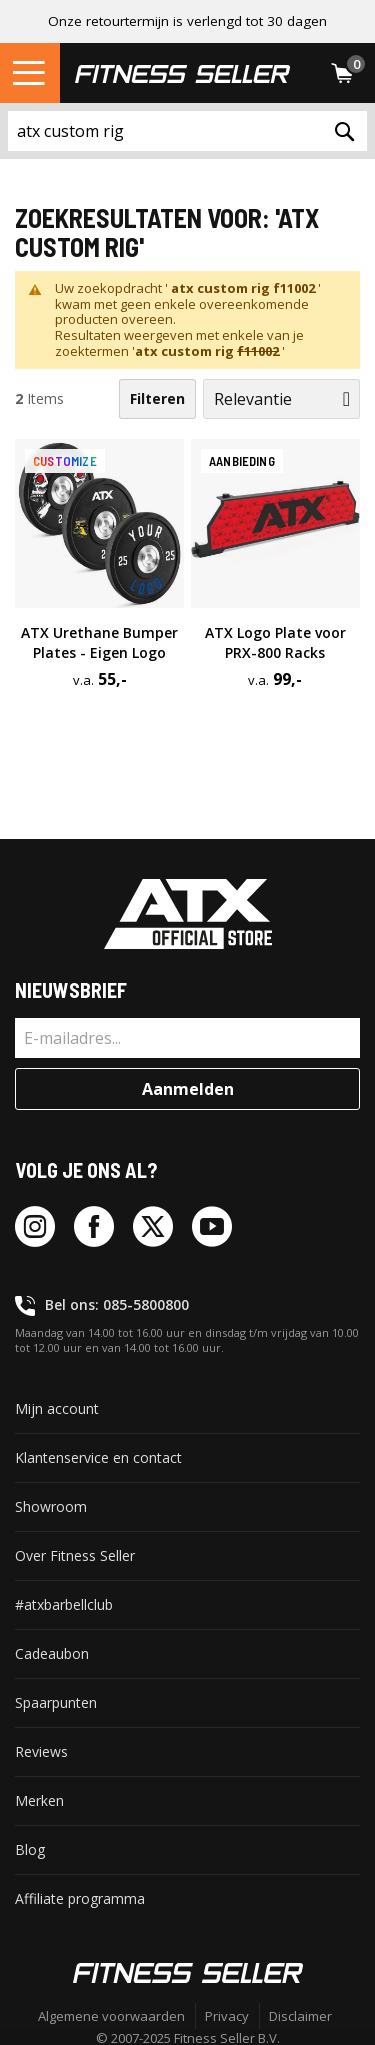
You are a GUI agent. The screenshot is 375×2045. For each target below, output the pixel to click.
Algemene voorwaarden (111, 2016)
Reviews (41, 1751)
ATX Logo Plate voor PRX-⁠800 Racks (275, 642)
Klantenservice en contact (98, 1457)
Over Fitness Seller (75, 1555)
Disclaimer (300, 2016)
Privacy (227, 2016)
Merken (39, 1800)
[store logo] (182, 73)
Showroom (51, 1506)
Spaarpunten (56, 1702)
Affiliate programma (80, 1898)
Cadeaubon (52, 1653)
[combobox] (187, 131)
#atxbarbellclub (64, 1604)
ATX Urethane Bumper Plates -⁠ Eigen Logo (99, 642)
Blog (30, 1849)
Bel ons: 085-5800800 (117, 1304)
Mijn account (57, 1408)
